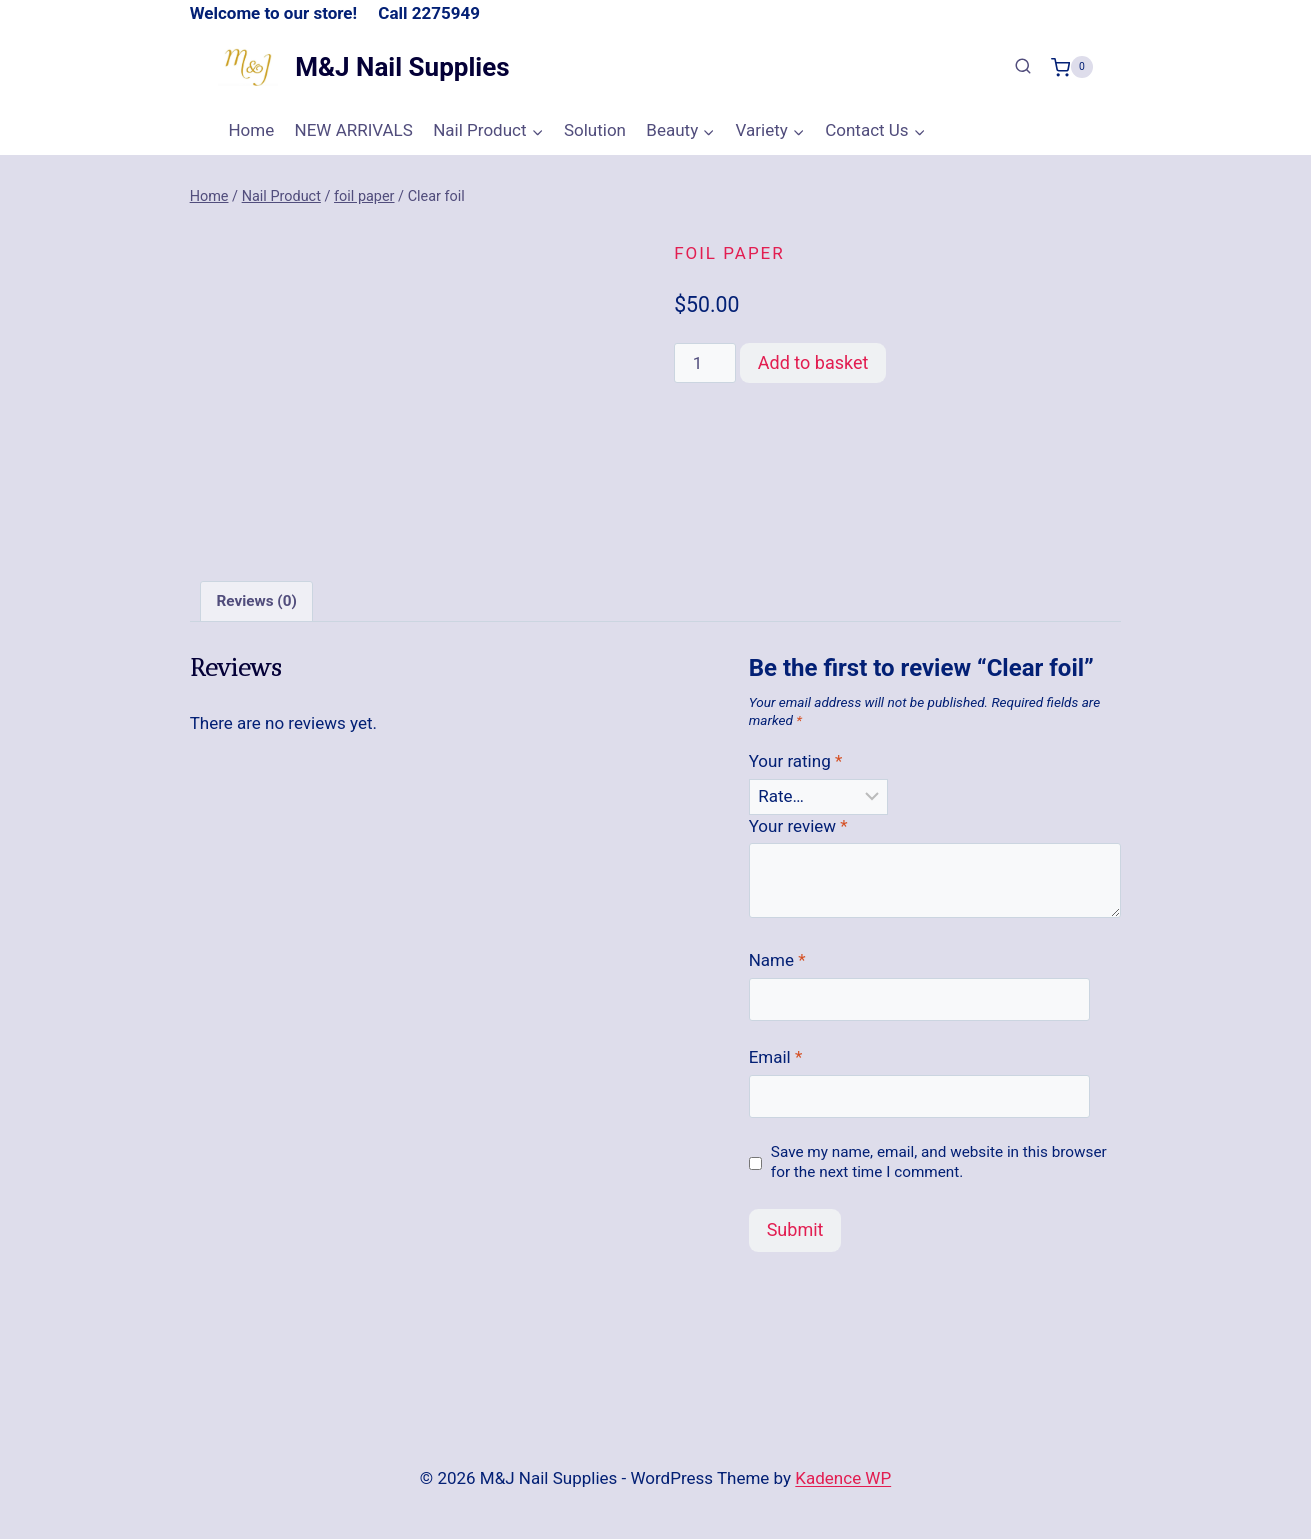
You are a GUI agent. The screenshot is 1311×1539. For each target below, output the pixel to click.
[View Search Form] (1023, 67)
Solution (595, 130)
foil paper (729, 253)
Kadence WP (843, 1478)
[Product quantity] (705, 363)
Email (776, 1057)
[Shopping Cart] (1072, 67)
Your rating (796, 761)
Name (777, 960)
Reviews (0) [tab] (256, 601)
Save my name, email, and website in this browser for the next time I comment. (939, 1162)
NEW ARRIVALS (354, 130)
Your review (798, 826)
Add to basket (813, 362)
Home (251, 130)
